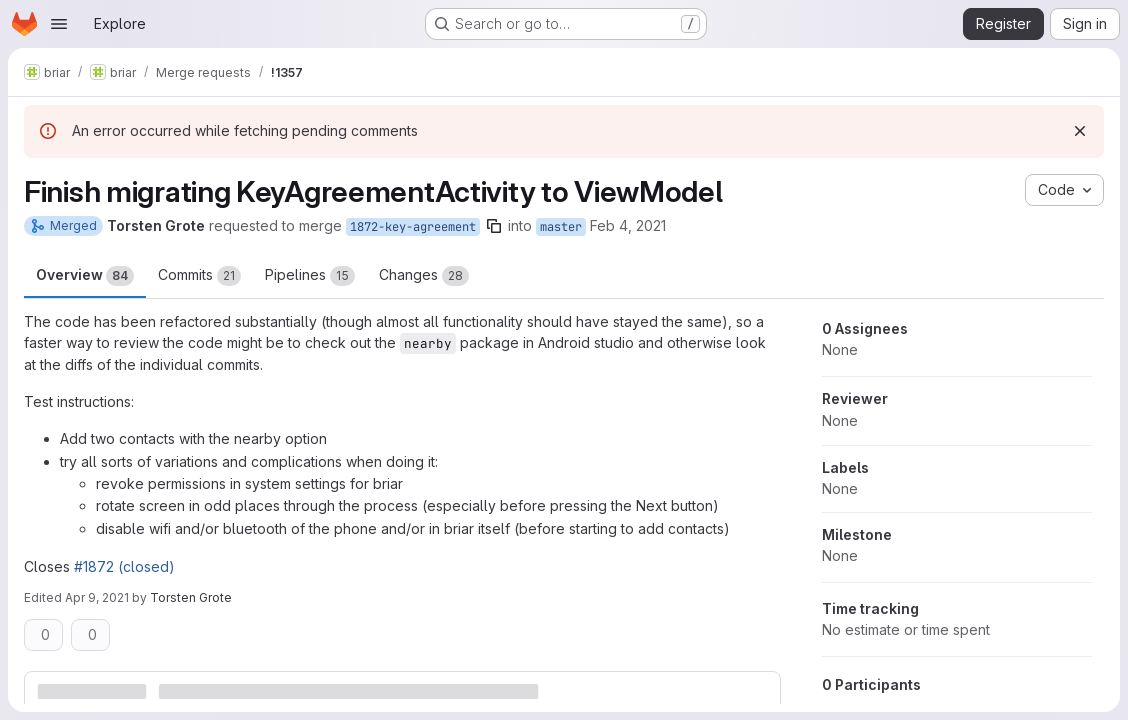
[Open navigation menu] (59, 24)
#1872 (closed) (124, 566)
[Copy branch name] (494, 226)
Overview (85, 276)
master (561, 227)
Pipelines (310, 276)
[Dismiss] (1080, 131)
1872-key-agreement (413, 227)
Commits (199, 276)
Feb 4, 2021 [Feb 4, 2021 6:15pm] (628, 225)
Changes (424, 276)
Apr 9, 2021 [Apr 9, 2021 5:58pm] (97, 597)
